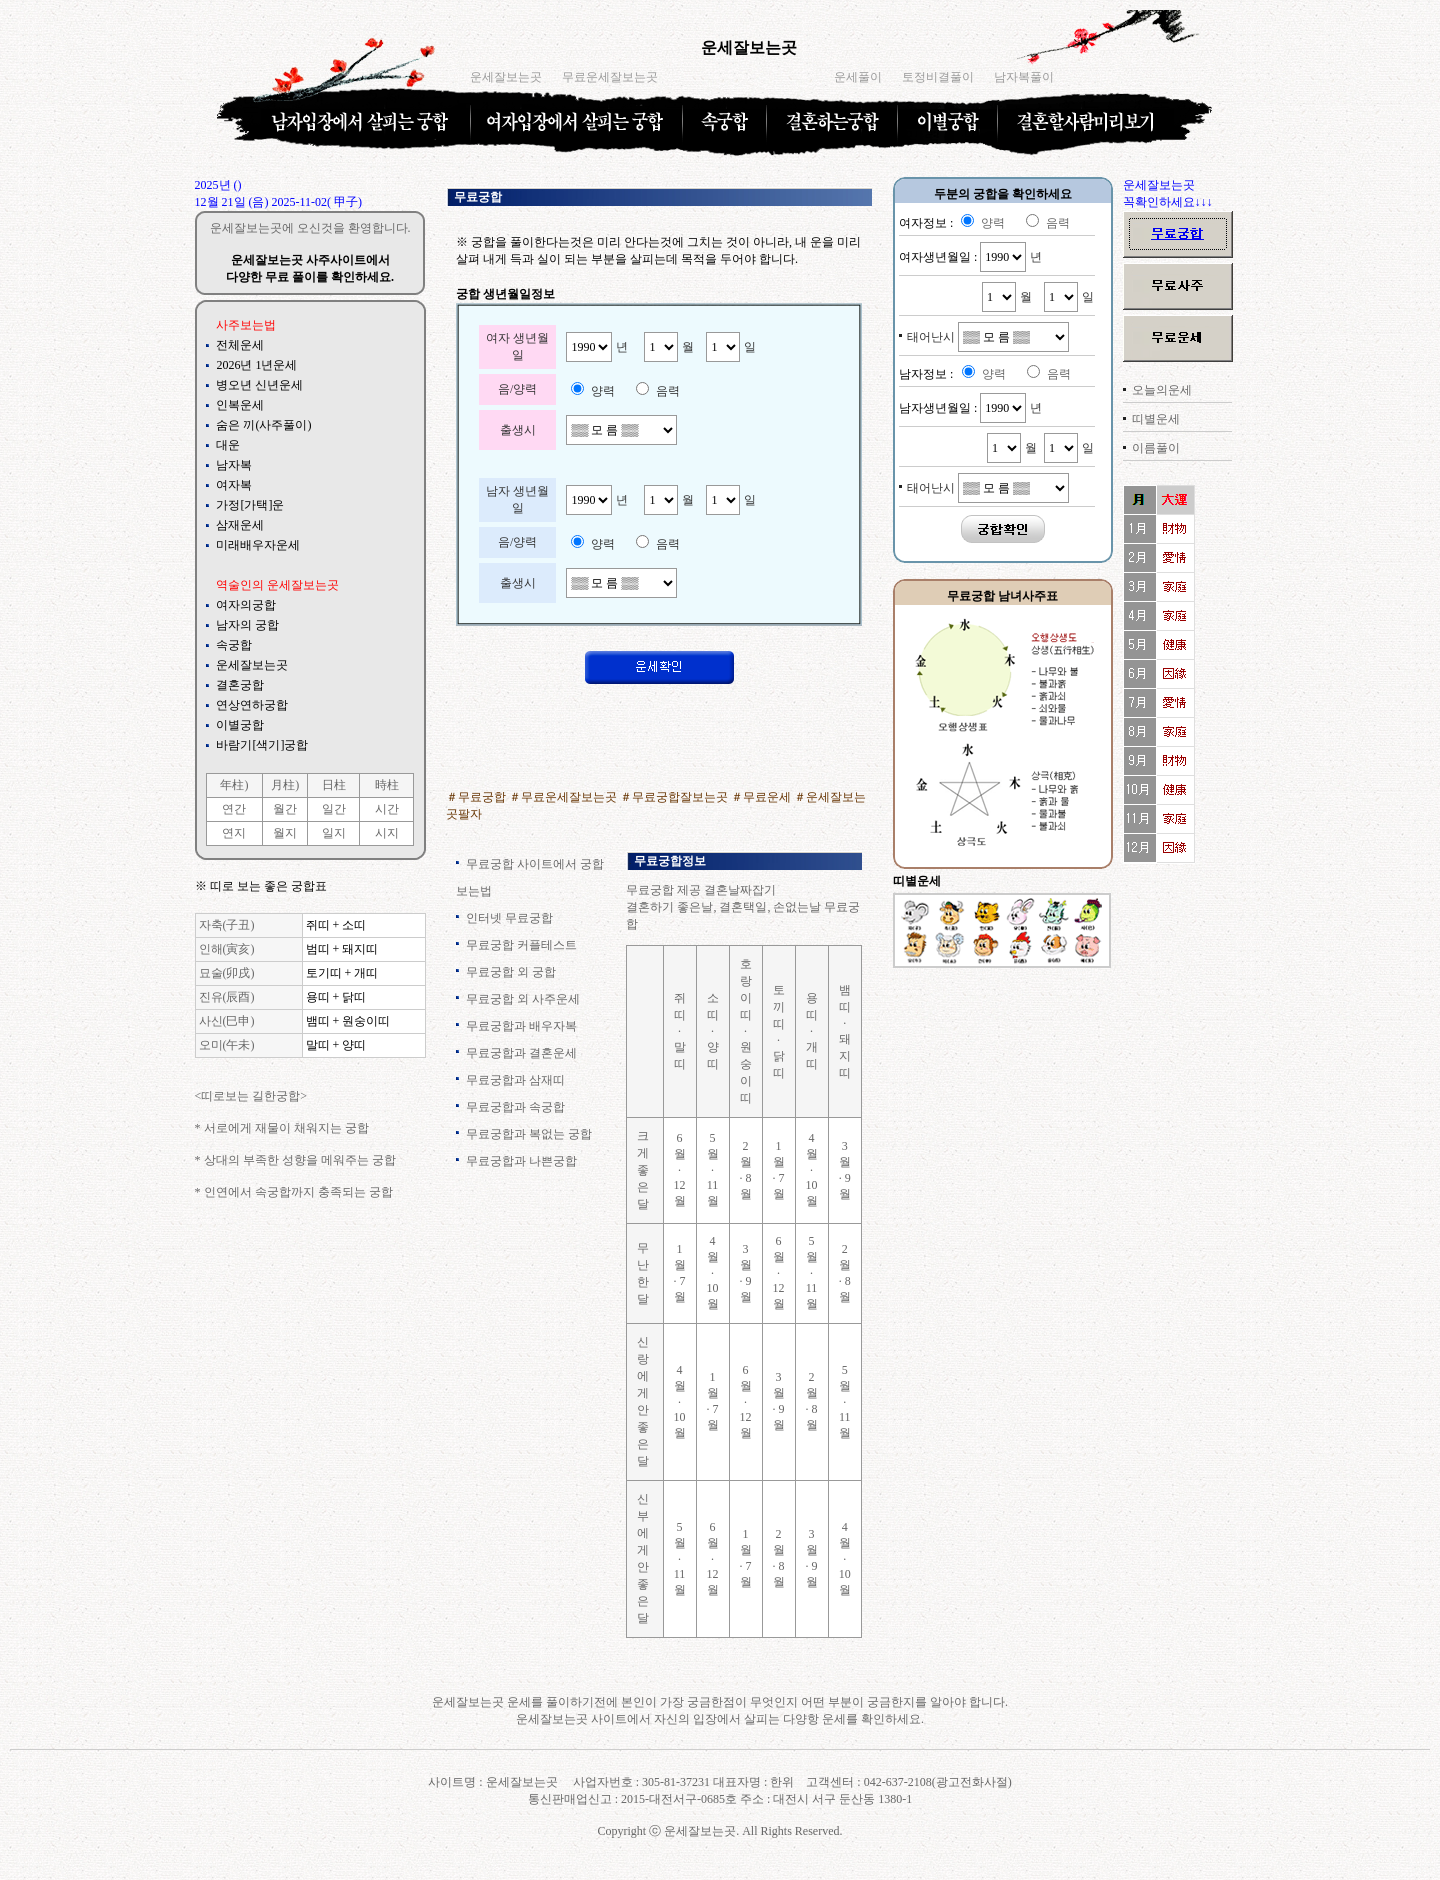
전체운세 (240, 345)
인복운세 (240, 405)
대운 (228, 445)
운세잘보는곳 (749, 47)
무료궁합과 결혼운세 (521, 1053)
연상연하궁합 (252, 705)
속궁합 (234, 645)
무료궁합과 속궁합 (515, 1107)
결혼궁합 (240, 685)
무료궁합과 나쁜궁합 (521, 1161)
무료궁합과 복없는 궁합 (529, 1134)
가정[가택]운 (250, 505)
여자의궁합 (246, 605)
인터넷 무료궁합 (509, 918)
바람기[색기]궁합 (262, 745)
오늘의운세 (1162, 390)
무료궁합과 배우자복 (521, 1026)
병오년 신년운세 (259, 385)
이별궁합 (240, 725)
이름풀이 (1156, 448)
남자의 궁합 (247, 625)
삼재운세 (240, 525)
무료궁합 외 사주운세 (523, 999)
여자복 (234, 485)
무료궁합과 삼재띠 (515, 1080)
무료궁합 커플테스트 (521, 945)
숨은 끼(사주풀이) (263, 425)
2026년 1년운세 (256, 365)
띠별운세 (1156, 419)
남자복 (234, 465)
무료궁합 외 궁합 (511, 972)
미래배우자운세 (258, 545)
